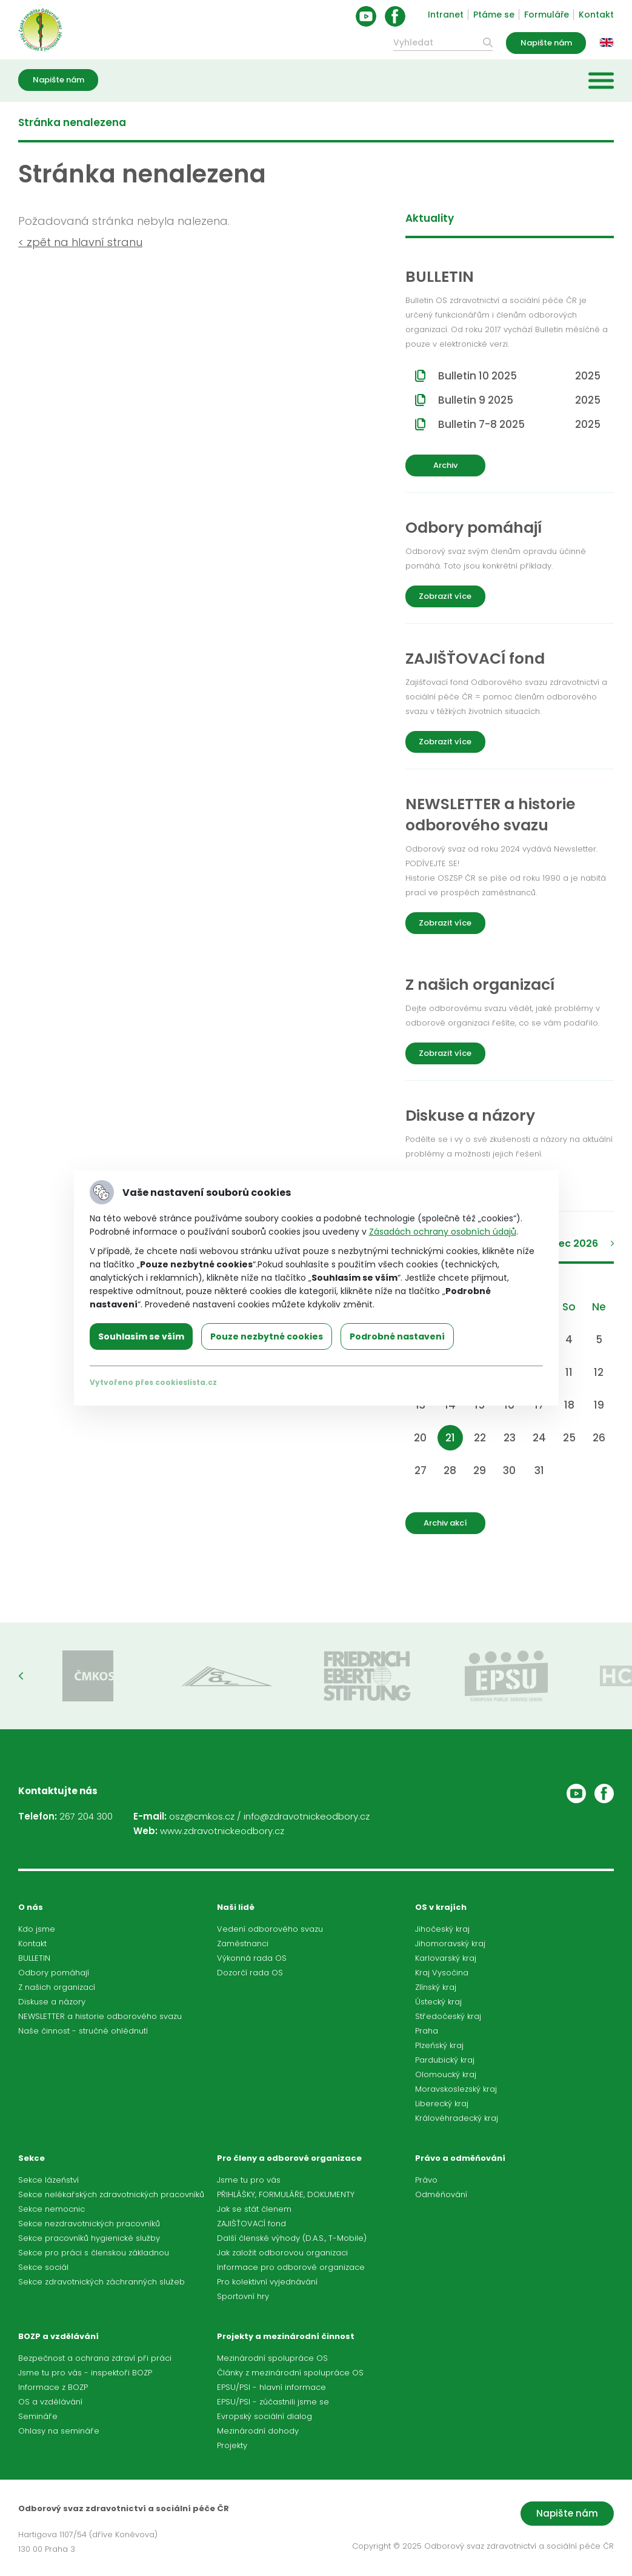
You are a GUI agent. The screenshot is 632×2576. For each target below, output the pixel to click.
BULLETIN (34, 1958)
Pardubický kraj (444, 2060)
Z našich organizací (56, 1987)
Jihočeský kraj (442, 1929)
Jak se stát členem (254, 2209)
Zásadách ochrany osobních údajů (442, 1232)
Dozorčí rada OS (250, 1972)
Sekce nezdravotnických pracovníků (89, 2223)
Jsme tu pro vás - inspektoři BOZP (85, 2372)
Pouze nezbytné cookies (266, 1336)
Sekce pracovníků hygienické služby (89, 2238)
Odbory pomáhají (53, 1972)
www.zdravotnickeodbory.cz (222, 1830)
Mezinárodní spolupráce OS (272, 2358)
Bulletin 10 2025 (519, 376)
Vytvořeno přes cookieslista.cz (153, 1382)
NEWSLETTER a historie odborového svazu (100, 2016)
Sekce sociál (43, 2267)
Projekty (232, 2445)
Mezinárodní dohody (258, 2431)
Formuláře (546, 14)
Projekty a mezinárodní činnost (285, 2336)
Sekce (31, 2158)
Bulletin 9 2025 (519, 400)
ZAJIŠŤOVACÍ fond (251, 2223)
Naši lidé (235, 1907)
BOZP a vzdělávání (58, 2336)
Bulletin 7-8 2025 (519, 424)
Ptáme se (493, 14)
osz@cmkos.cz (202, 1816)
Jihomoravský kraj (450, 1943)
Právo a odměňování (460, 2158)
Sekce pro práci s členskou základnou (93, 2252)
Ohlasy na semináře (58, 2431)
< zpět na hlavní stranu (80, 242)
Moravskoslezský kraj (456, 2089)
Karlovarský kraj (445, 1958)
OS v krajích (441, 1907)
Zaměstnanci (242, 1943)
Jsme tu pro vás (249, 2180)
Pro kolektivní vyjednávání (267, 2281)
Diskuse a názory (51, 2001)
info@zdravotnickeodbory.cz (307, 1816)
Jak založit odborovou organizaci (282, 2252)
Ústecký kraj (438, 2001)
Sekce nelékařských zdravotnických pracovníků (111, 2194)
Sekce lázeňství (48, 2180)
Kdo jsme (36, 1929)
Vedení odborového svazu (270, 1929)
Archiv (445, 465)
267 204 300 (86, 1816)
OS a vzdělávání (50, 2401)
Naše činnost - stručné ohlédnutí (83, 2031)
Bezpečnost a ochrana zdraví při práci (94, 2358)
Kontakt (596, 14)
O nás (30, 1907)
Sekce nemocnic (51, 2209)
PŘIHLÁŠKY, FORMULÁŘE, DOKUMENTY (285, 2194)
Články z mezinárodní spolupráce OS (290, 2372)
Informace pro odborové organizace (291, 2267)
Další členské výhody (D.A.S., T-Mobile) (292, 2238)
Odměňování (441, 2194)
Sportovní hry (243, 2296)
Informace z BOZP (53, 2387)
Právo (426, 2180)
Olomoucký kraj (445, 2074)
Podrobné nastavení (397, 1336)
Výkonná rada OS (252, 1958)
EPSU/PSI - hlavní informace (271, 2387)
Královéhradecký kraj (456, 2118)
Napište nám (546, 42)
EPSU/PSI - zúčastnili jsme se (273, 2401)
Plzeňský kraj (439, 2045)
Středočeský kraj (448, 2016)
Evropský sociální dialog (264, 2416)
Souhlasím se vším (141, 1336)
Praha (426, 2031)
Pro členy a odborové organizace (289, 2158)
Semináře (38, 2416)
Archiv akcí (445, 1523)
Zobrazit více (445, 596)
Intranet (446, 14)
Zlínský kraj (435, 1987)
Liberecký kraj (441, 2103)
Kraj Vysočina (441, 1972)
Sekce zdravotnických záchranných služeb (101, 2281)
